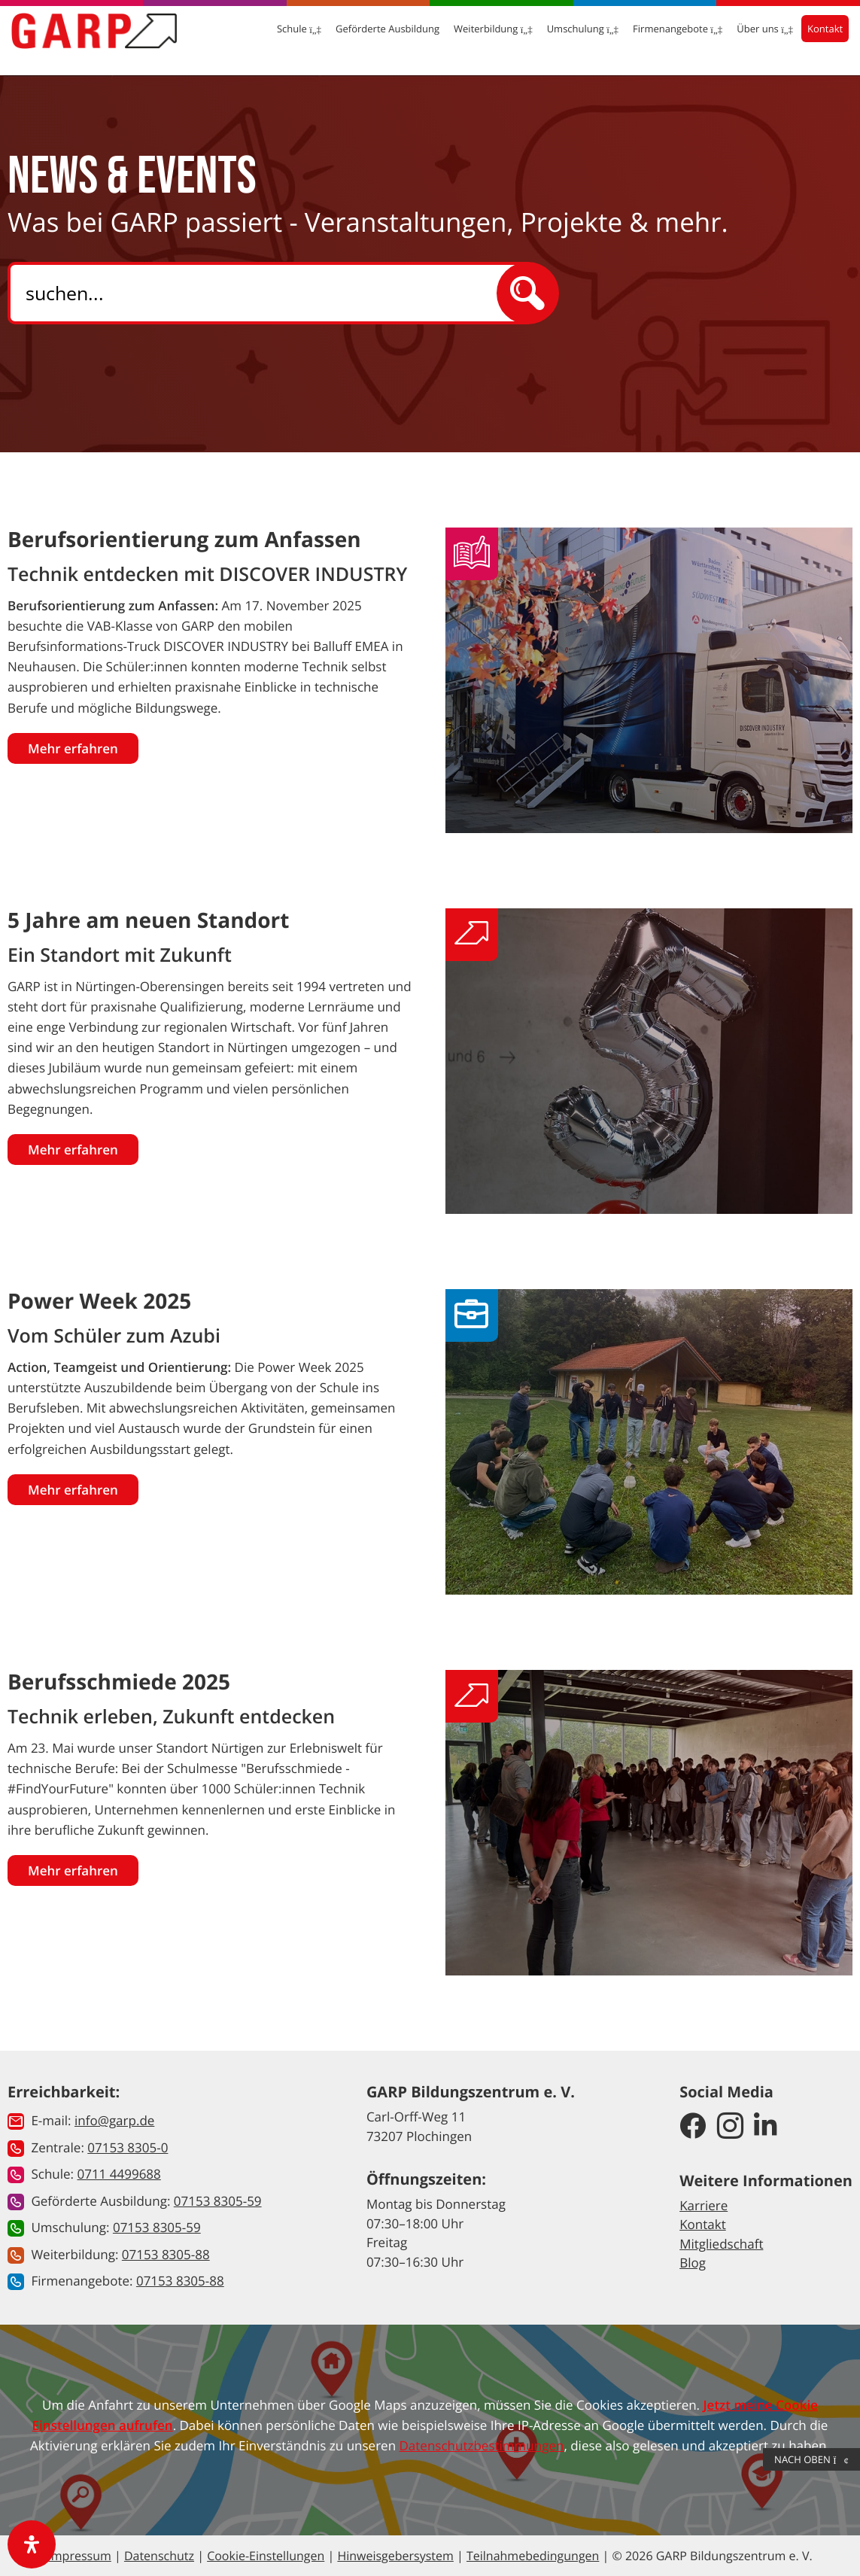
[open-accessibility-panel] (32, 2544)
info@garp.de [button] (114, 2120)
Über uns (752, 37)
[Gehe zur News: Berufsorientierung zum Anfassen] (649, 680)
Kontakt (812, 37)
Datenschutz (159, 2555)
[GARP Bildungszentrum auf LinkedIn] (765, 2127)
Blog (692, 2262)
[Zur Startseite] (107, 39)
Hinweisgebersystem (395, 2555)
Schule (286, 37)
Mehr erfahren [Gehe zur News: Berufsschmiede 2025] (73, 1870)
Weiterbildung (480, 37)
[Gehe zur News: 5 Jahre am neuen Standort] (649, 1060)
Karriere (703, 2205)
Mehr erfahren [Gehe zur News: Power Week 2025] (73, 1489)
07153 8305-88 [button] (166, 2254)
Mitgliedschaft (721, 2243)
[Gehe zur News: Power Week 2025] (649, 1441)
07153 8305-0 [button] (127, 2147)
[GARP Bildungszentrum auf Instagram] (730, 2127)
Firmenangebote (665, 37)
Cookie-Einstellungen (265, 2555)
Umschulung (569, 37)
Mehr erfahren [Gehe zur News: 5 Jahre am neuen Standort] (73, 1149)
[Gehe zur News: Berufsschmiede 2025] (649, 1822)
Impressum (79, 2555)
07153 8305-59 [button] (218, 2201)
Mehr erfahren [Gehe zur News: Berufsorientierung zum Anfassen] (73, 748)
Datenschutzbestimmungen (482, 2445)
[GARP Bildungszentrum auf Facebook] (692, 2127)
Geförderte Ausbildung (375, 37)
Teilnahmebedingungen (532, 2555)
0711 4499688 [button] (118, 2173)
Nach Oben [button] (811, 2459)
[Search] (266, 293)
